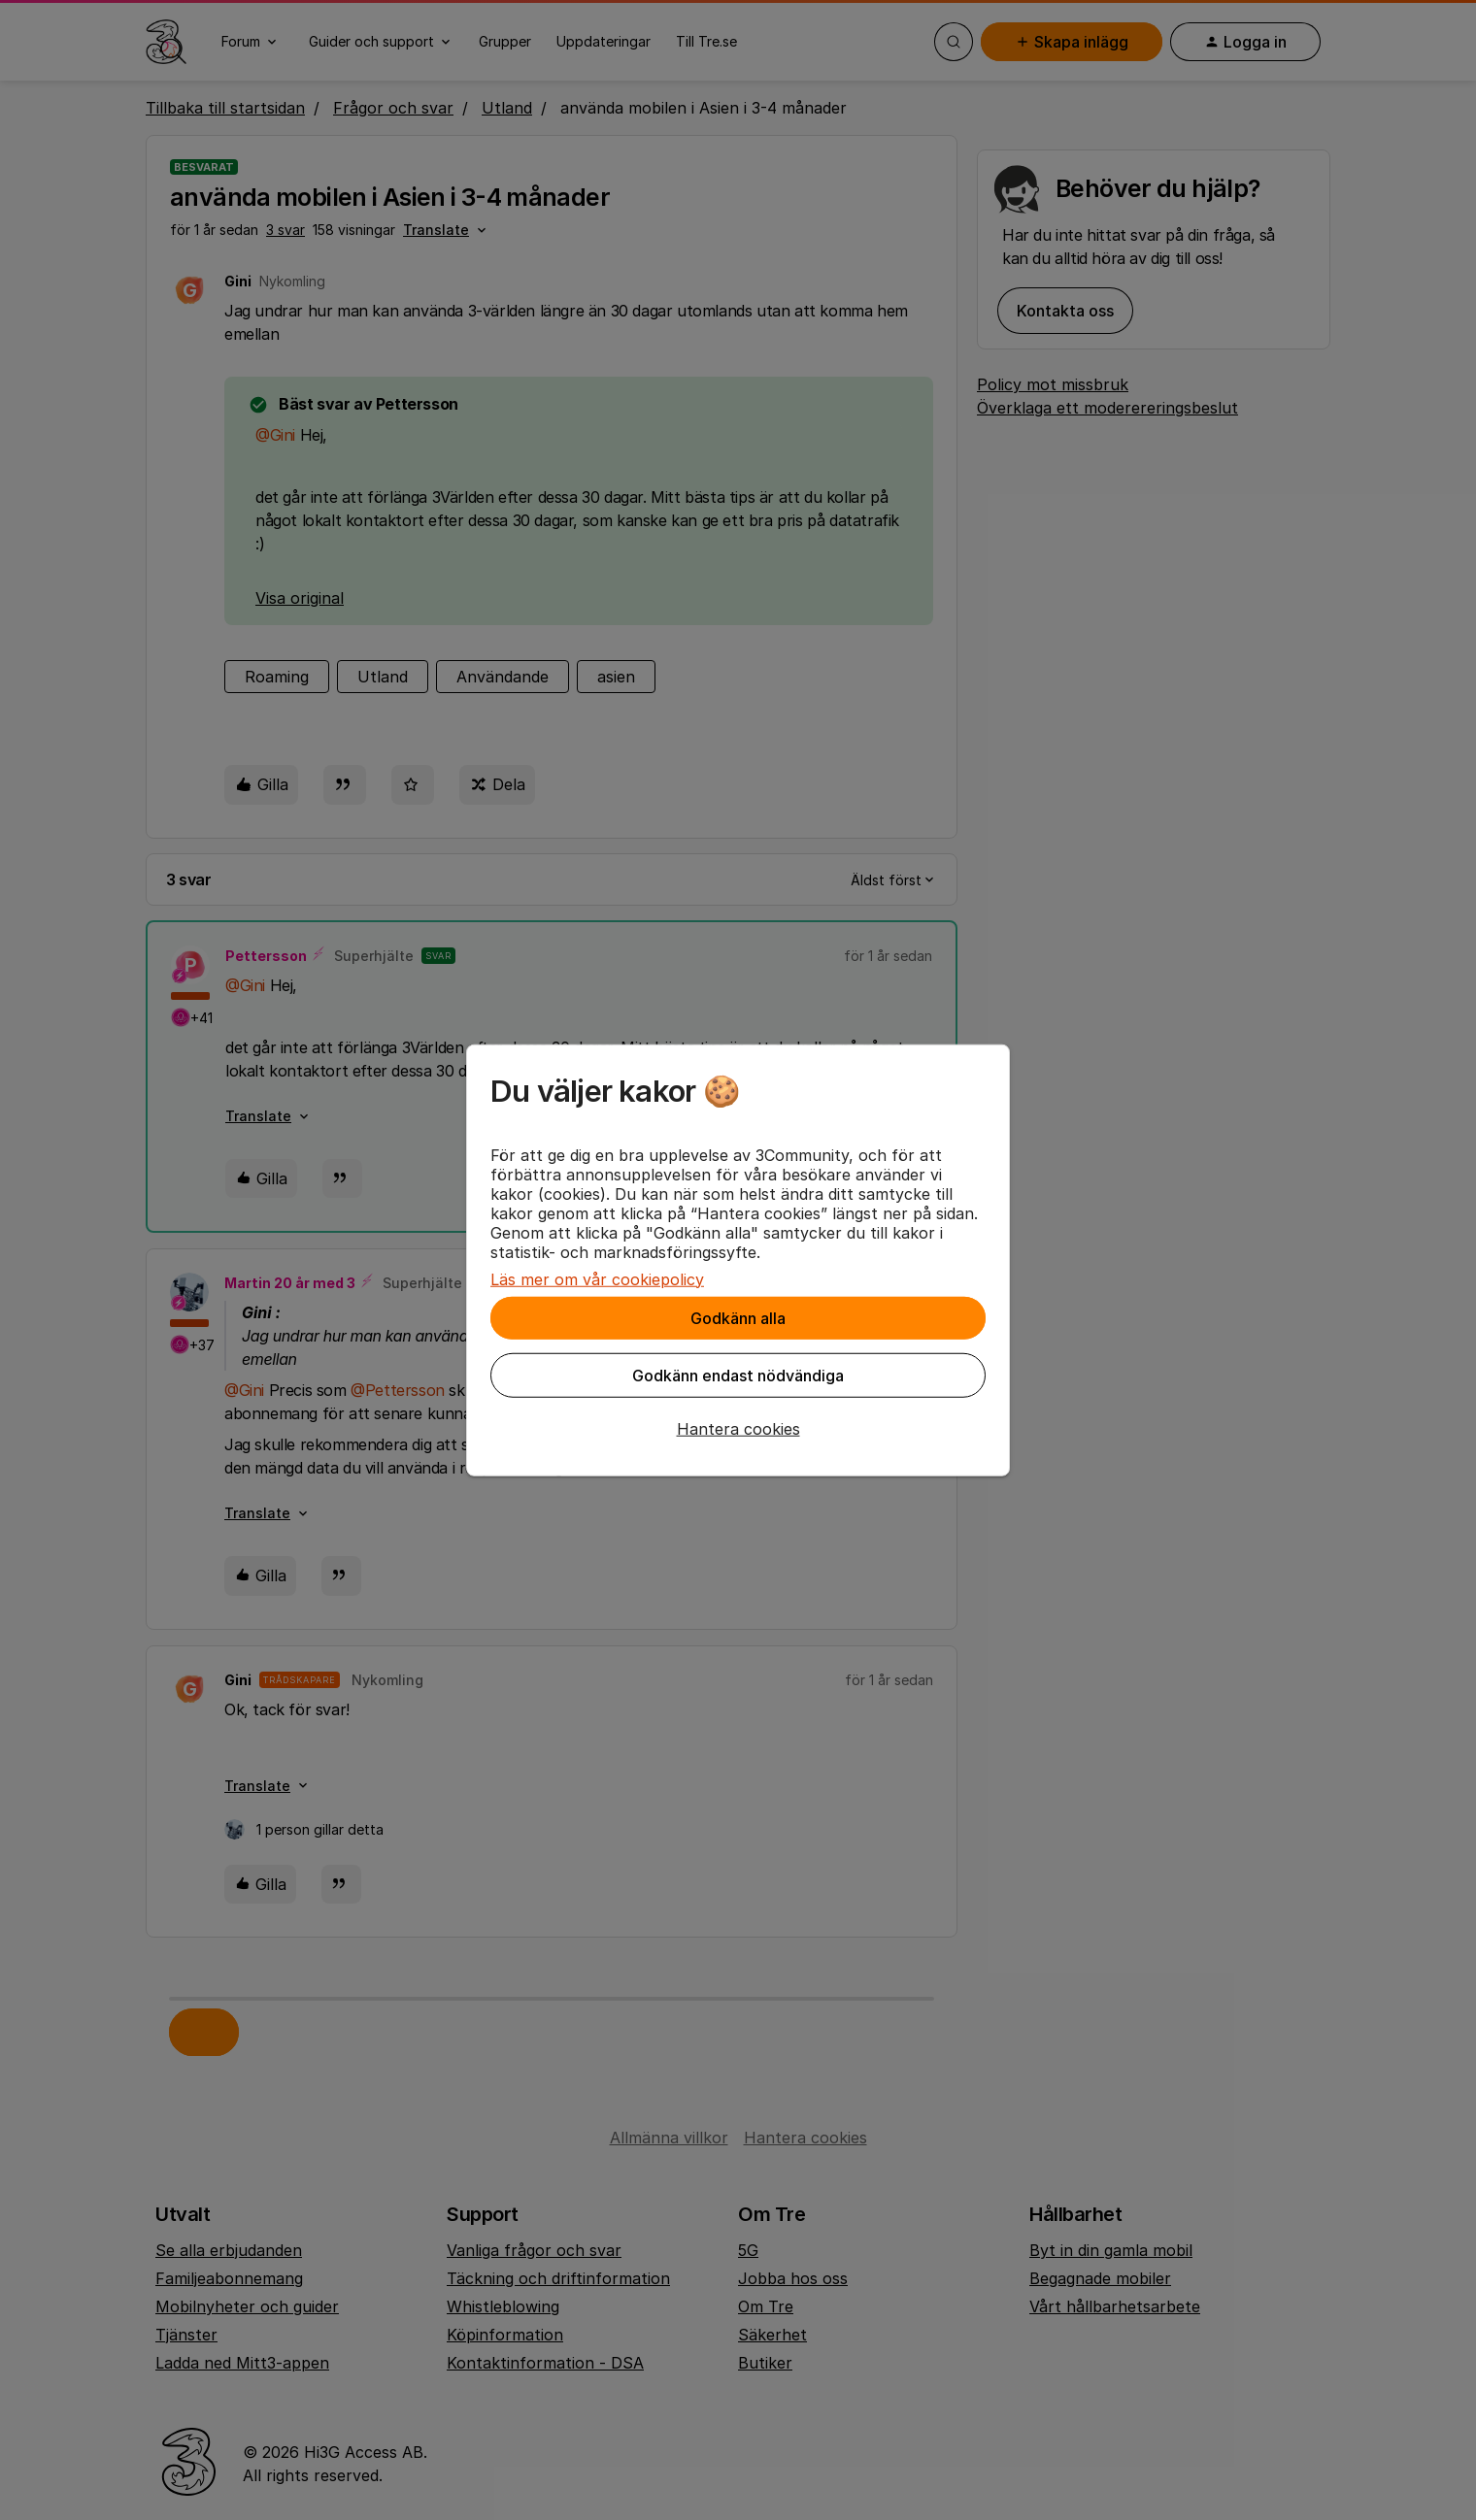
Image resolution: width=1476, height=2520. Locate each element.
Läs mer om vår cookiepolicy (597, 1278)
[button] (738, 1428)
